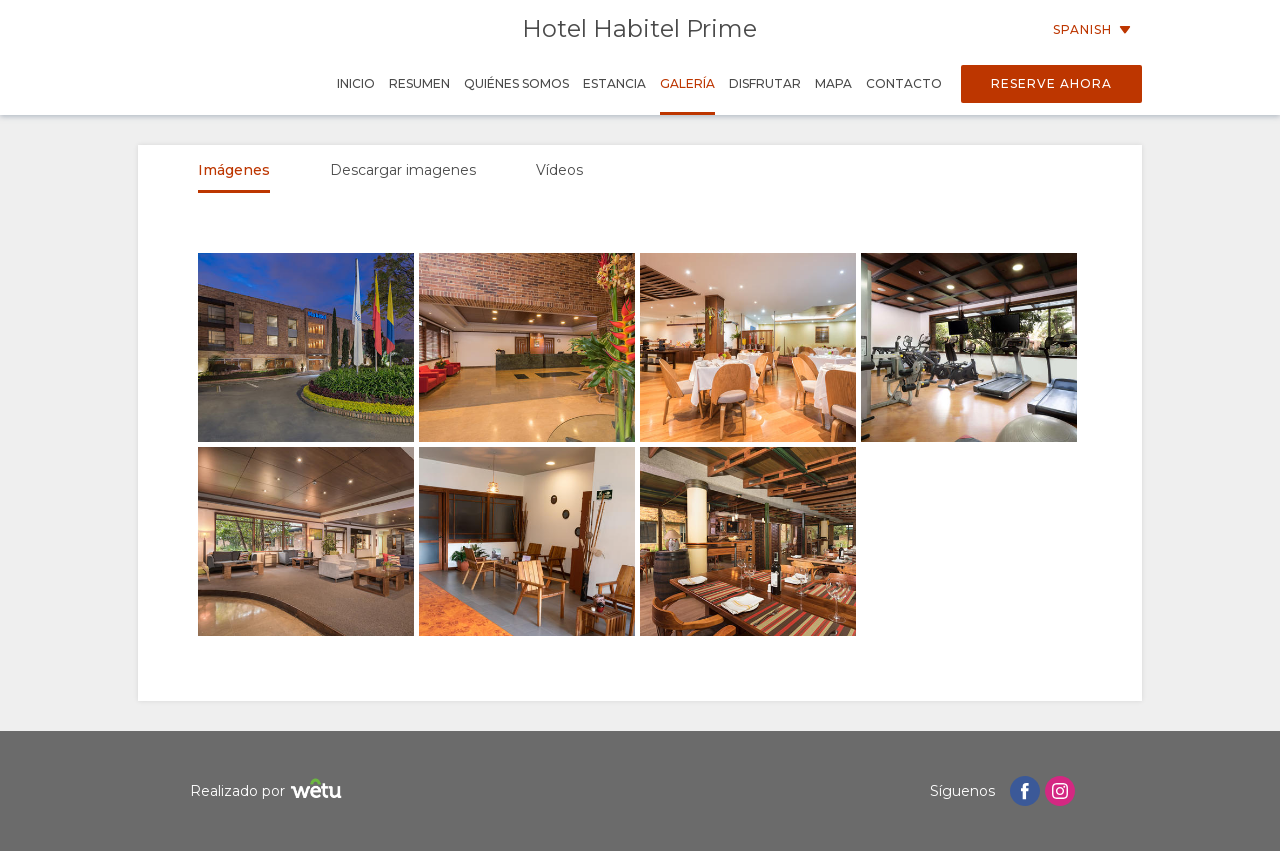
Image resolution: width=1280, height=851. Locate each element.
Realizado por (268, 791)
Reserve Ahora (1051, 83)
